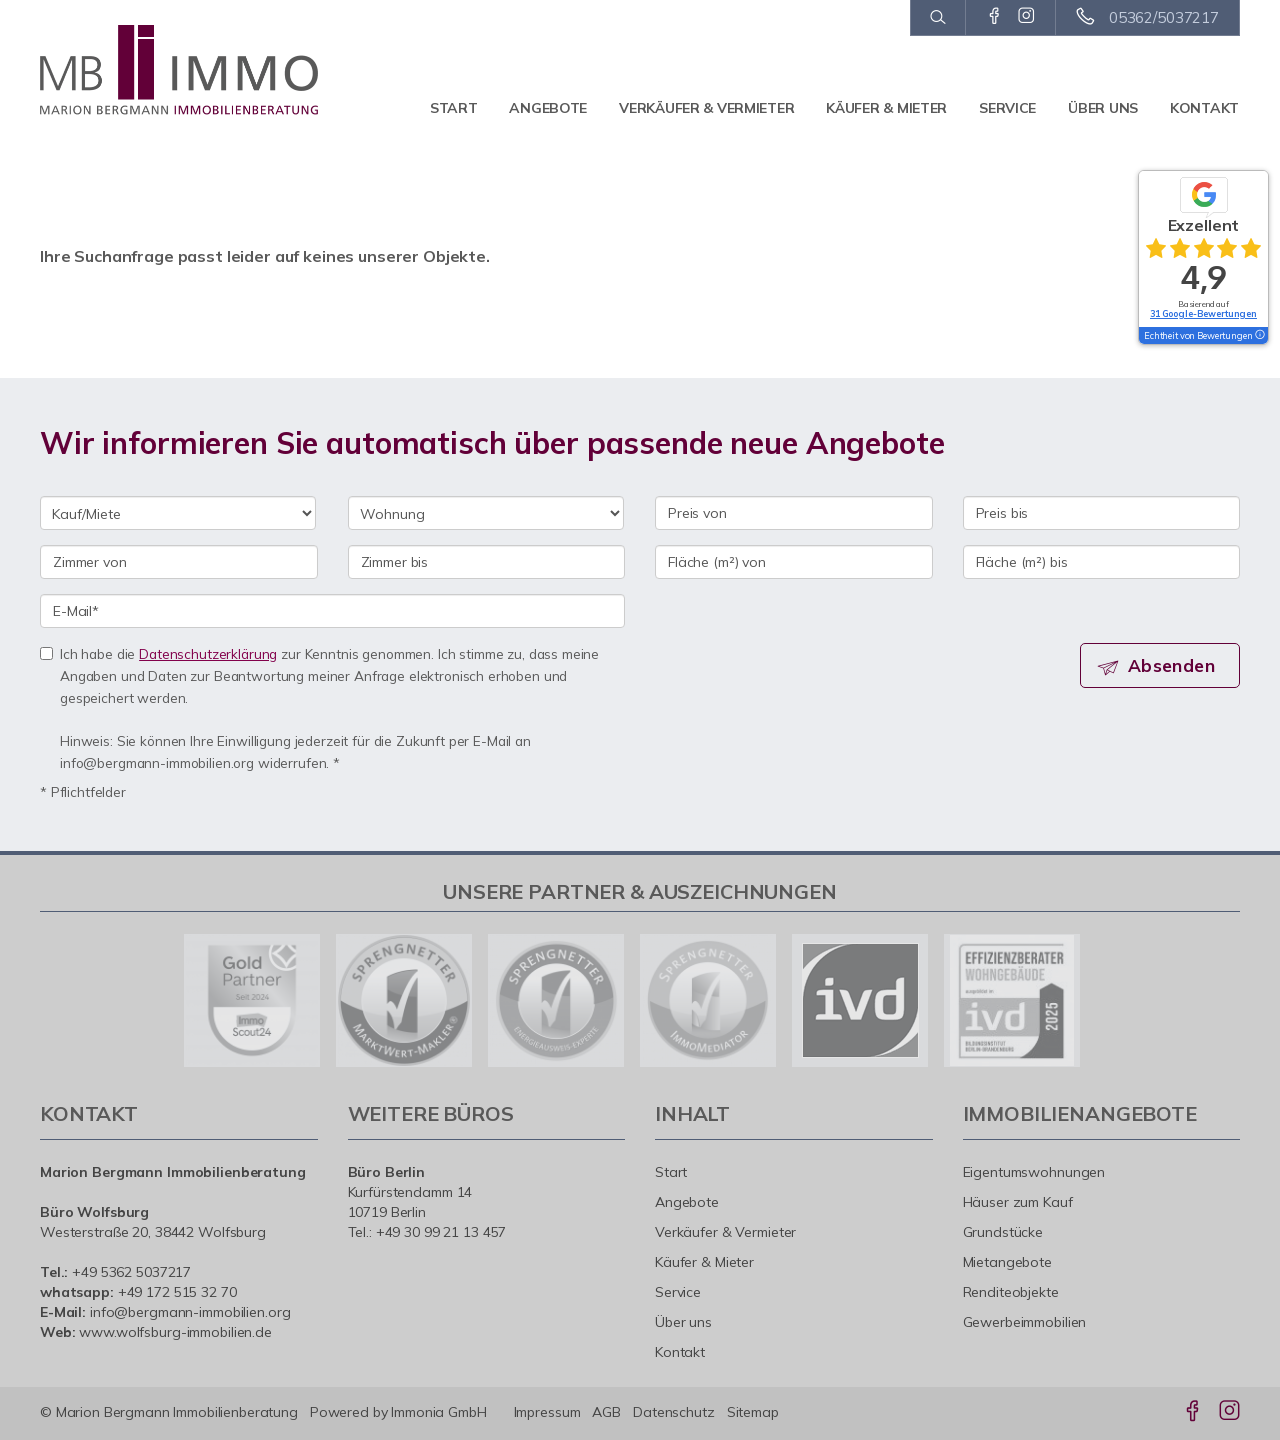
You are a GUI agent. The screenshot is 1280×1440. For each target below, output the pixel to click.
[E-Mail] (332, 611)
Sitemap (753, 1412)
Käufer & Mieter (886, 108)
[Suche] (937, 18)
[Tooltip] (1259, 336)
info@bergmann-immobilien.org (190, 1312)
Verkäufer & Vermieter (706, 108)
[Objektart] (486, 513)
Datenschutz (674, 1412)
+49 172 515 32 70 (177, 1292)
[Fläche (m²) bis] (1102, 562)
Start (454, 108)
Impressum (547, 1412)
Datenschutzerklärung (208, 653)
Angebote (548, 108)
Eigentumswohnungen (1034, 1172)
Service (1007, 108)
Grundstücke (1003, 1232)
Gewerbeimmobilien (1025, 1322)
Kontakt (1204, 108)
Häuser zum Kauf (1018, 1202)
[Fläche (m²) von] (794, 562)
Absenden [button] (1175, 666)
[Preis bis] (1102, 513)
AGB (606, 1412)
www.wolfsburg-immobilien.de (175, 1332)
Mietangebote (1008, 1262)
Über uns (1103, 108)
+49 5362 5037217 (131, 1272)
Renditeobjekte (1011, 1292)
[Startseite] (179, 70)
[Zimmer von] (179, 562)
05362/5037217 (1164, 17)
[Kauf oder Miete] (178, 513)
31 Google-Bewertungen (1203, 313)
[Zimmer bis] (487, 562)
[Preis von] (794, 513)
